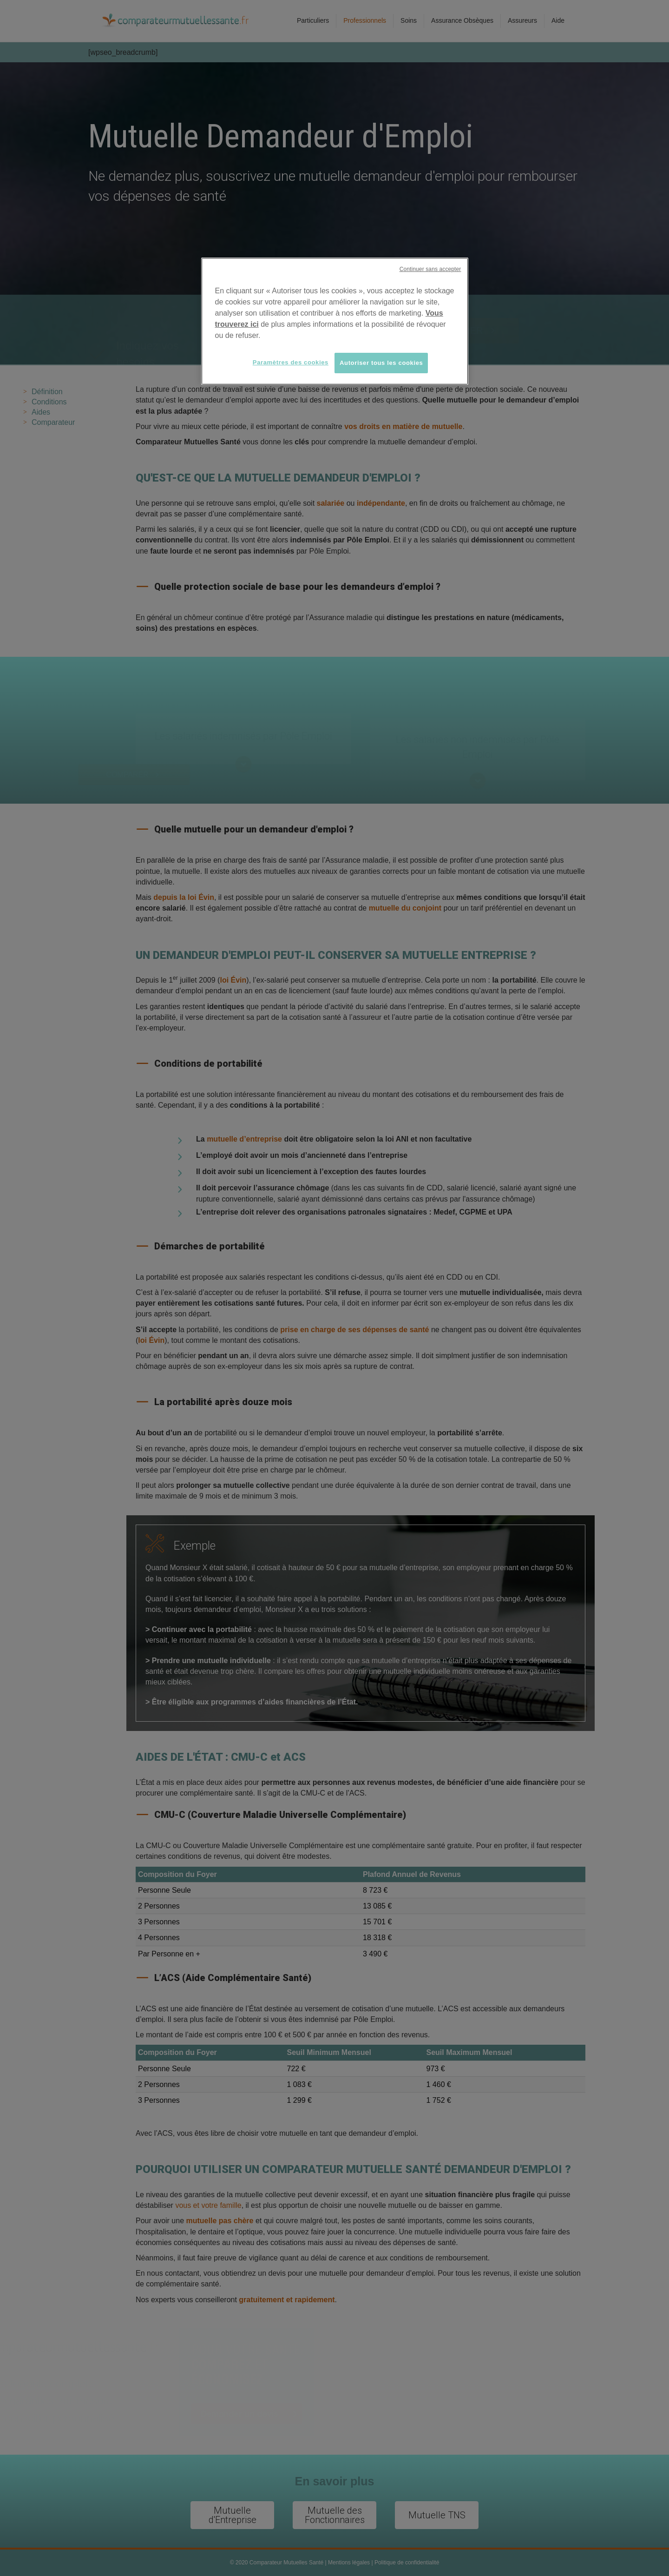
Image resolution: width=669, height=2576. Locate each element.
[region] (334, 321)
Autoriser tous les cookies (381, 362)
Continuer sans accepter (430, 269)
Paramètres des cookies (290, 362)
